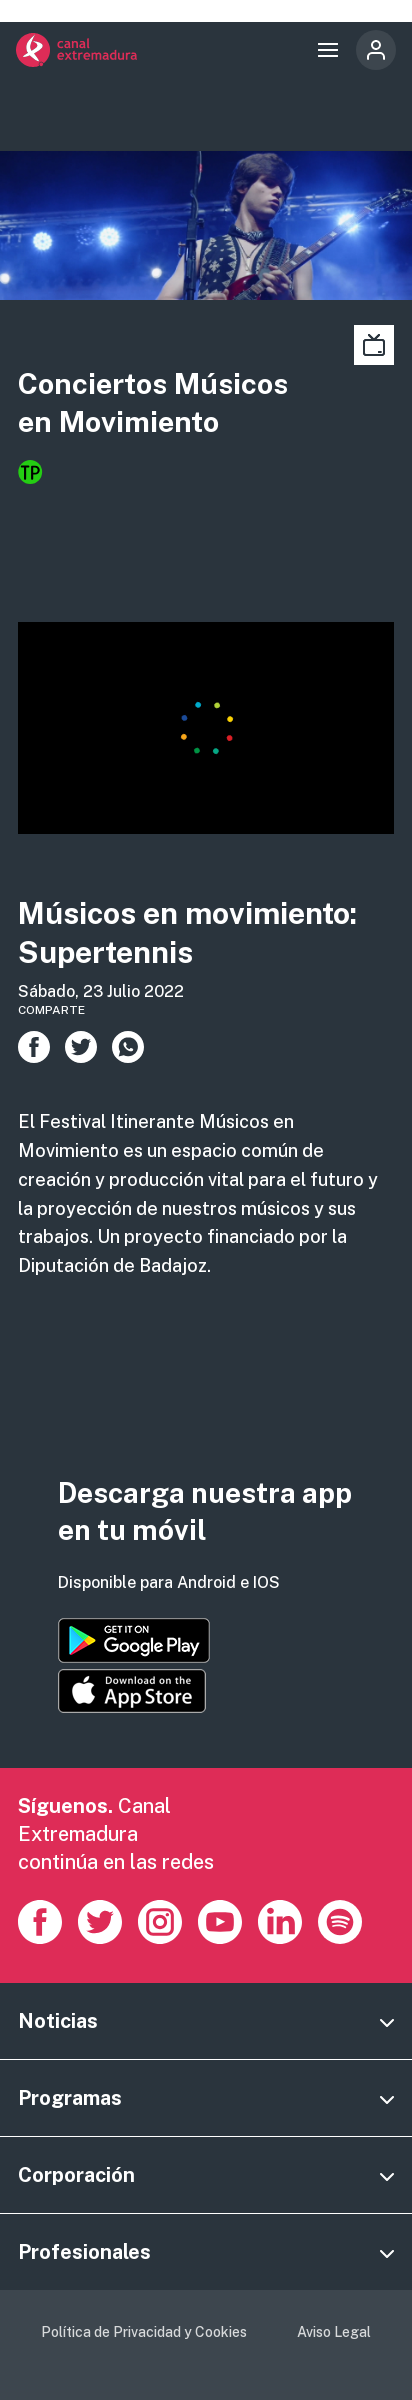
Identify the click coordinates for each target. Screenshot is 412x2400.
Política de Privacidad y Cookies (144, 2332)
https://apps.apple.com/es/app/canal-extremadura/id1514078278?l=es (132, 1691)
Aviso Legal (334, 2332)
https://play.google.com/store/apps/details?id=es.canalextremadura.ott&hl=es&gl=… (134, 1640)
